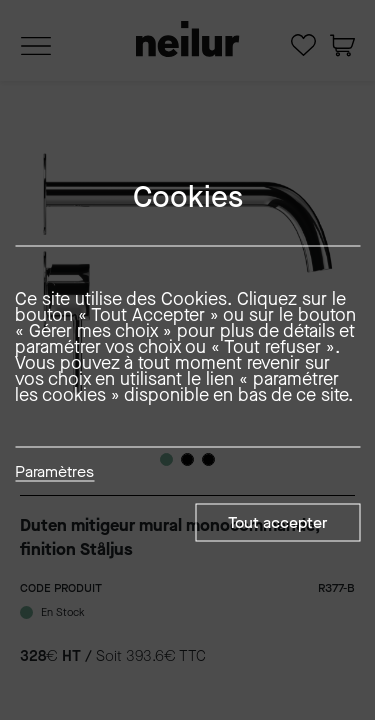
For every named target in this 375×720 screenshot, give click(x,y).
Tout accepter (277, 522)
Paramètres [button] (54, 473)
